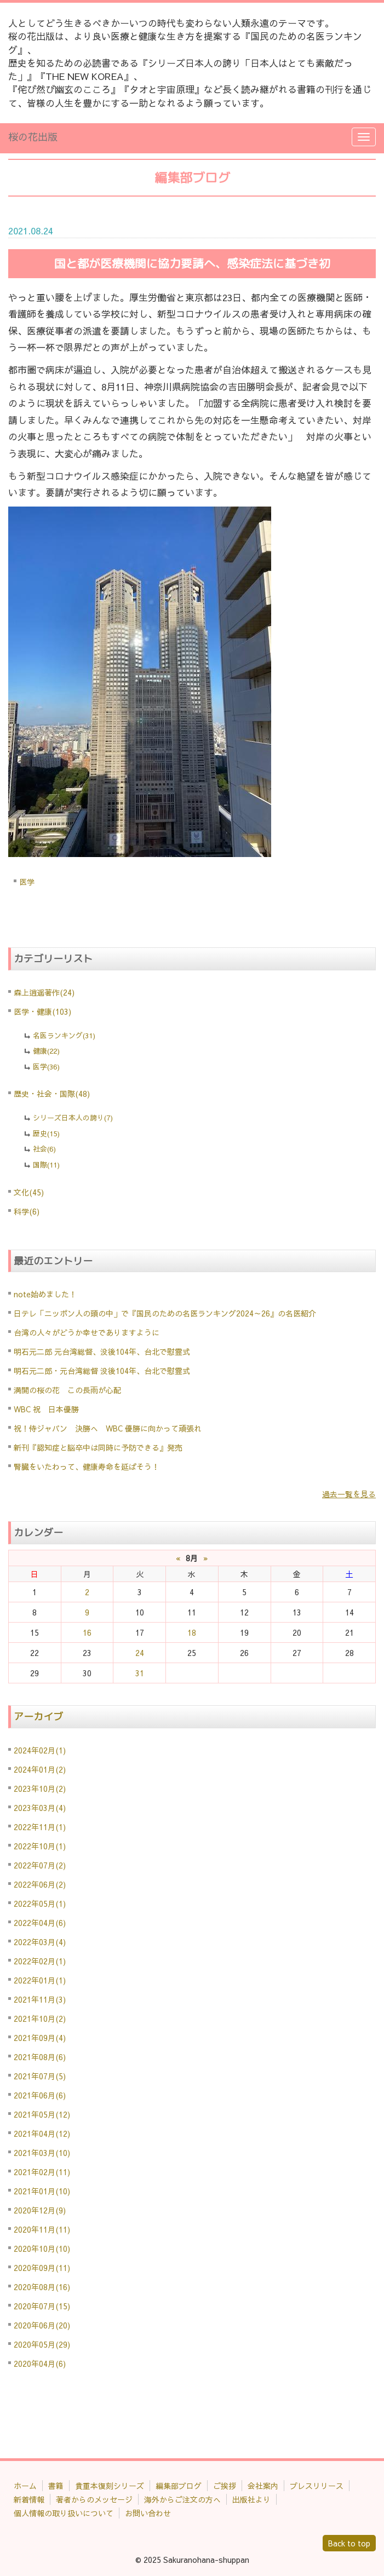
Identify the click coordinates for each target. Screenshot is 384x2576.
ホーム (25, 2485)
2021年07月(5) (40, 2076)
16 (87, 1632)
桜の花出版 (33, 136)
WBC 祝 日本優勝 (46, 1409)
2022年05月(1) (40, 1903)
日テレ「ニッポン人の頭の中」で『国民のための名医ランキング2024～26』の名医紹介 (165, 1313)
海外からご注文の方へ (182, 2499)
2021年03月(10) (42, 2152)
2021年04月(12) (42, 2133)
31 (139, 1673)
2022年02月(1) (40, 1961)
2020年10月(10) (42, 2248)
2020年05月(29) (42, 2344)
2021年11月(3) (40, 1999)
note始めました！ (45, 1294)
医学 (27, 881)
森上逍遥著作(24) (44, 992)
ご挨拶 (224, 2485)
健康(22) (46, 1051)
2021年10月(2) (40, 2018)
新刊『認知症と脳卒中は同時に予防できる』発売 (98, 1447)
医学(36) (46, 1067)
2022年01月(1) (40, 1980)
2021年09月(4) (40, 2037)
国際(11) (46, 1165)
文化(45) (29, 1192)
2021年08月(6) (40, 2056)
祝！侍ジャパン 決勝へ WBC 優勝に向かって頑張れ (108, 1428)
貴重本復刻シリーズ (109, 2485)
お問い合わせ (148, 2513)
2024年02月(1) (40, 1750)
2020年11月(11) (42, 2229)
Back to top (349, 2543)
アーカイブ (38, 1716)
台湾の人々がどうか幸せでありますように (86, 1332)
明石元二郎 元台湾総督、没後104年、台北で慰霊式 (102, 1351)
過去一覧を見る (349, 1493)
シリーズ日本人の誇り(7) (73, 1118)
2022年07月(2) (40, 1865)
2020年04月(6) (40, 2363)
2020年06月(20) (42, 2325)
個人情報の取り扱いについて (63, 2513)
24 (139, 1652)
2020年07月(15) (42, 2306)
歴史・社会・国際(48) (52, 1093)
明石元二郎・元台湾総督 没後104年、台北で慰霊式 (102, 1370)
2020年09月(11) (42, 2267)
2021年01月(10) (42, 2191)
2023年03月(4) (40, 1807)
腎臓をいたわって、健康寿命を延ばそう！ (86, 1466)
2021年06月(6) (40, 2095)
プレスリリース (316, 2485)
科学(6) (26, 1211)
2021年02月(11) (42, 2171)
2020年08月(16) (42, 2286)
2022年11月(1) (40, 1826)
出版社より (251, 2499)
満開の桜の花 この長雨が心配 (67, 1389)
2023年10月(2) (40, 1788)
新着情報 (29, 2499)
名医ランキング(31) (64, 1035)
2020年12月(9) (40, 2210)
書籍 (56, 2485)
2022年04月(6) (40, 1922)
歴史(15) (46, 1133)
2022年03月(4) (40, 1941)
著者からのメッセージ (94, 2499)
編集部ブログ (179, 2485)
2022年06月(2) (40, 1884)
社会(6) (44, 1149)
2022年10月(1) (40, 1846)
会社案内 (263, 2485)
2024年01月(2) (40, 1769)
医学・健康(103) (42, 1011)
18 (191, 1632)
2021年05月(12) (42, 2114)
